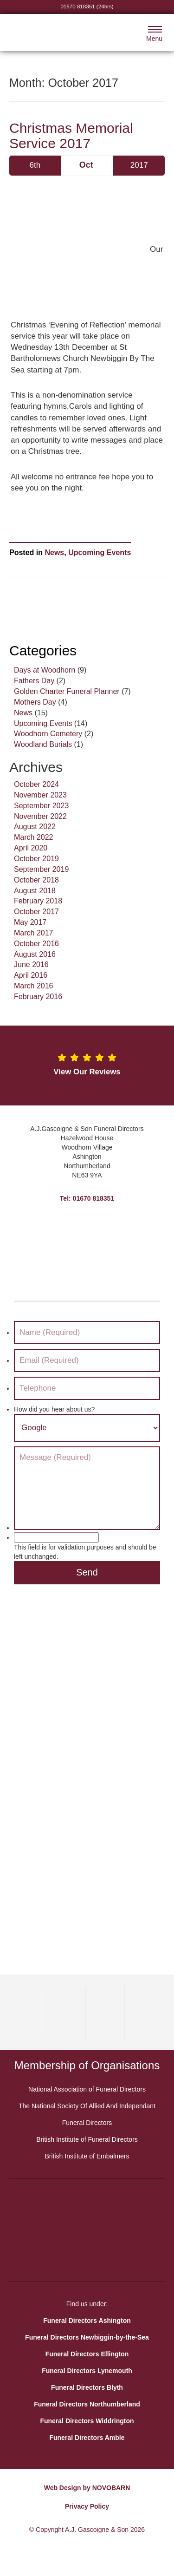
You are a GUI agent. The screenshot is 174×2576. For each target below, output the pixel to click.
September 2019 (41, 869)
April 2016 (30, 975)
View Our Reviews (86, 1071)
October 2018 (36, 880)
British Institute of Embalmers (87, 2156)
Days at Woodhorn (44, 670)
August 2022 (35, 826)
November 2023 (40, 795)
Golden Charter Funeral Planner (67, 691)
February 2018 (38, 901)
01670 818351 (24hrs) (86, 6)
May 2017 (30, 922)
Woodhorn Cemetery (48, 734)
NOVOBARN (111, 2487)
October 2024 (36, 784)
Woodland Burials (43, 744)
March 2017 (33, 933)
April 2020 (30, 848)
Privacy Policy (87, 2506)
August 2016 (35, 954)
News (54, 552)
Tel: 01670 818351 (87, 1198)
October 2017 (36, 911)
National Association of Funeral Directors (87, 2089)
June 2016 (31, 964)
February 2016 (38, 996)
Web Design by (67, 2487)
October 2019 (36, 859)
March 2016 (33, 986)
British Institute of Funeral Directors (87, 2139)
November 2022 (40, 816)
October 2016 (36, 944)
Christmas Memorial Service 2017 (71, 135)
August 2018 (35, 891)
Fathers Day (34, 681)
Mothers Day (35, 702)
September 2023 (41, 806)
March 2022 (33, 837)
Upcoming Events (99, 552)
